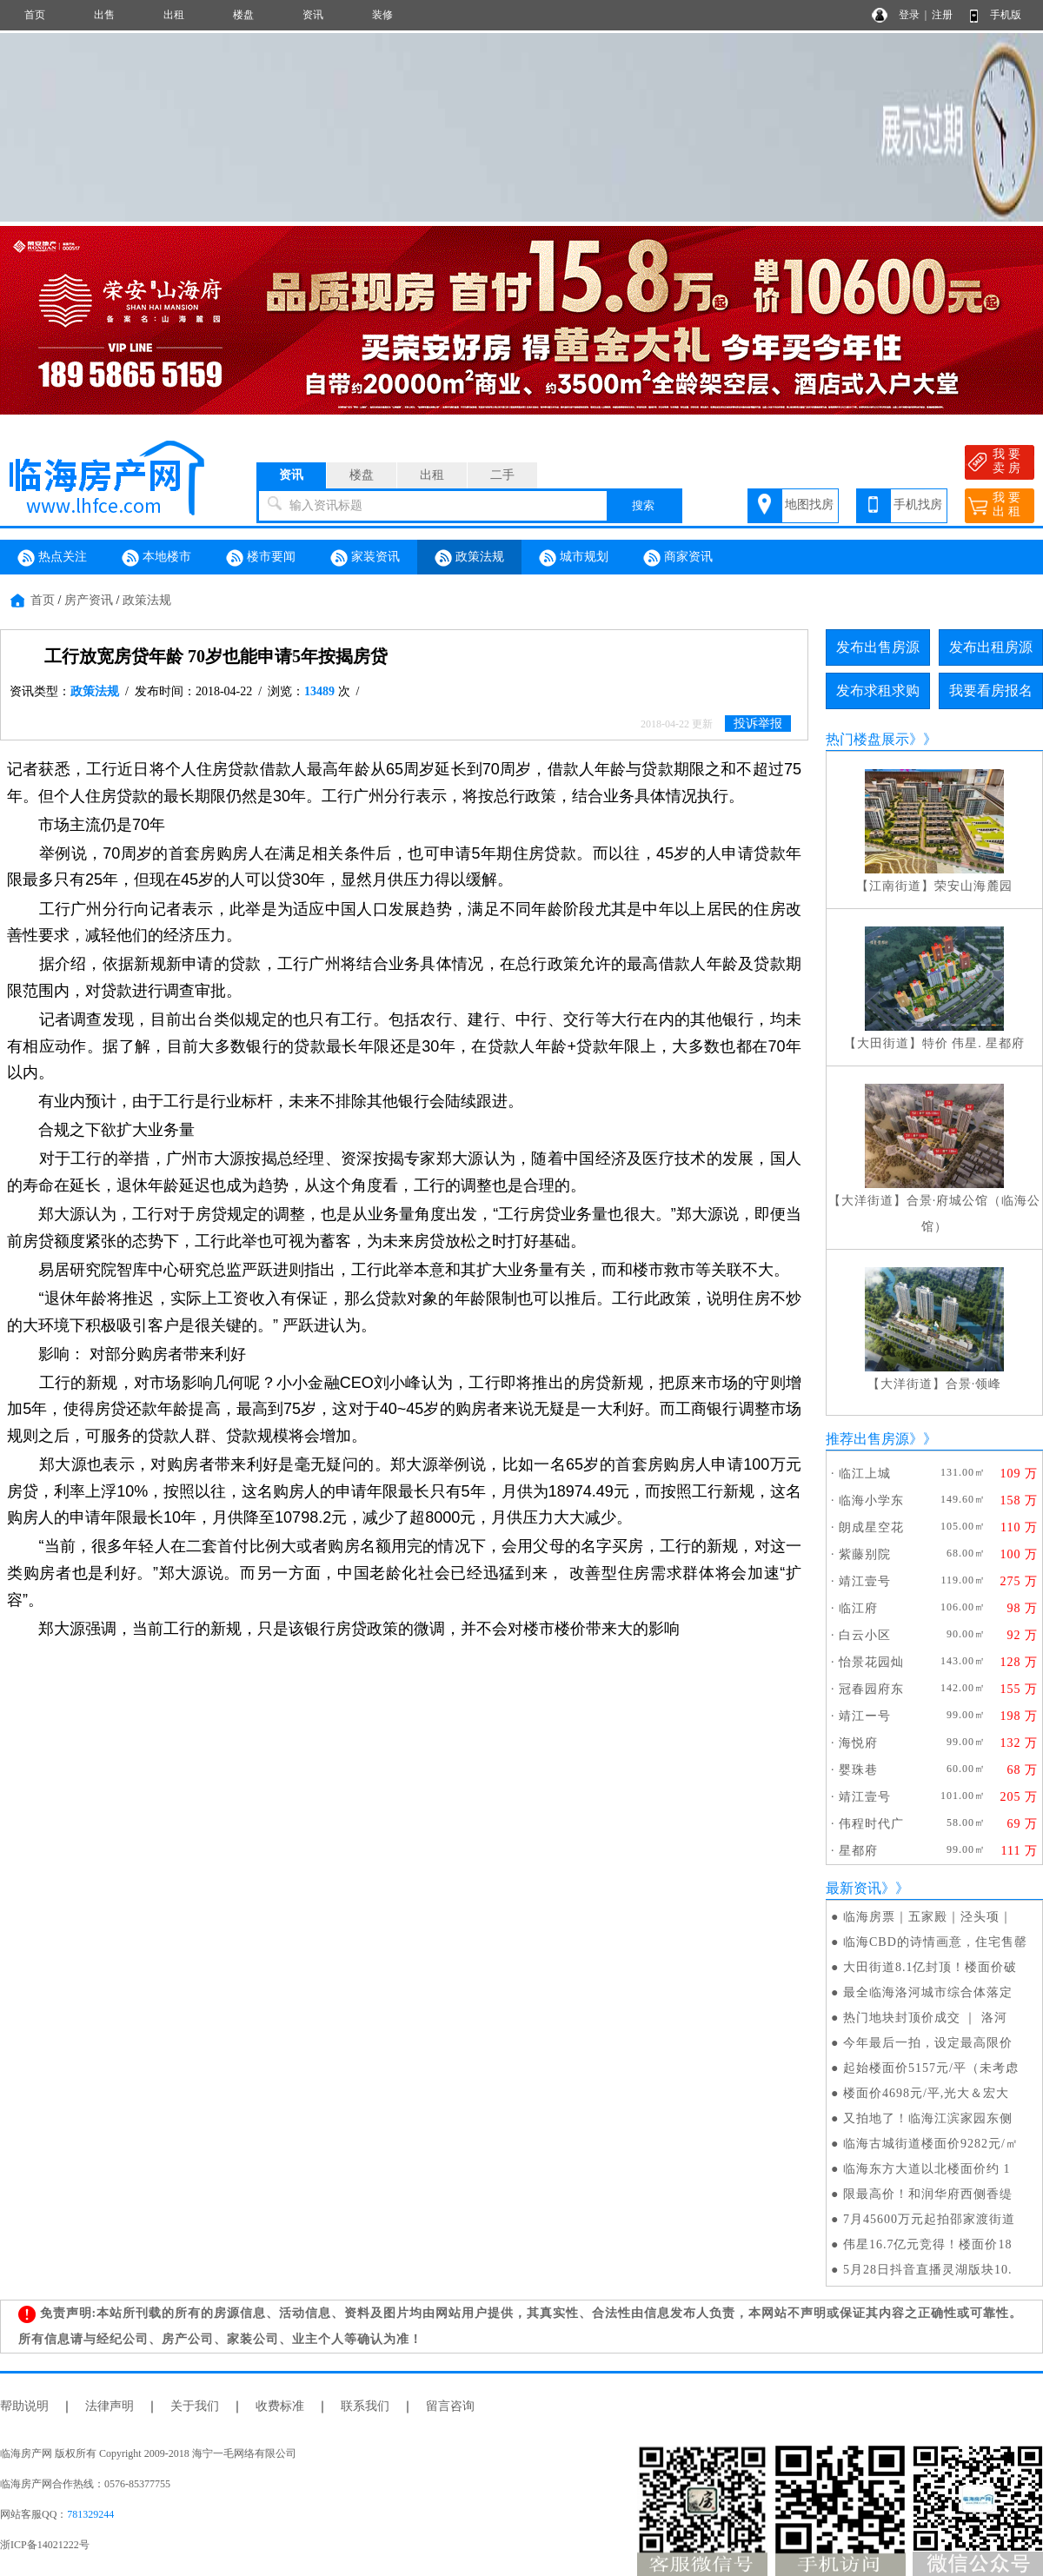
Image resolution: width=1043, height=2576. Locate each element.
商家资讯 (678, 558)
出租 (173, 15)
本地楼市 (156, 558)
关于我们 (194, 2406)
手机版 (1005, 15)
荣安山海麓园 (973, 886)
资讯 (312, 15)
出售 (104, 15)
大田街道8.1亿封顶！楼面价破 (930, 1967)
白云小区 (865, 1635)
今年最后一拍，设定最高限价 (928, 2042)
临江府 (858, 1608)
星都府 (858, 1850)
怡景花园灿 (871, 1662)
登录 (909, 15)
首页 (34, 15)
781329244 (90, 2514)
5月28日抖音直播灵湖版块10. (928, 2269)
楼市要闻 (261, 558)
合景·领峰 (974, 1384)
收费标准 (280, 2406)
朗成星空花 (871, 1527)
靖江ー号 (865, 1716)
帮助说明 (24, 2406)
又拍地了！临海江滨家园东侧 (928, 2118)
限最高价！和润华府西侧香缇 (928, 2194)
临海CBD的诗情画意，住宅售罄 (935, 1942)
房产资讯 (88, 600)
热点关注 (52, 558)
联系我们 (365, 2406)
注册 (942, 15)
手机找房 (918, 504)
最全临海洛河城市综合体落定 (928, 1992)
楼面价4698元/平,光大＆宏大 (926, 2093)
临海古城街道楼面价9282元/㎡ (931, 2143)
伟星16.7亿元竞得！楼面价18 (928, 2244)
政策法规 (469, 558)
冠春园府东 (871, 1689)
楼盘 (243, 15)
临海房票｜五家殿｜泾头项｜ (928, 1916)
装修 (382, 15)
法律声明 (109, 2406)
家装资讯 (365, 558)
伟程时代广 (871, 1823)
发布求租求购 (878, 690)
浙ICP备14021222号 (45, 2545)
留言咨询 (450, 2406)
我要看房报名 (991, 690)
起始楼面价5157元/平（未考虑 (931, 2068)
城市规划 (573, 558)
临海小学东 (871, 1500)
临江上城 (865, 1473)
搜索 (643, 505)
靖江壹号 (865, 1581)
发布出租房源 (991, 647)
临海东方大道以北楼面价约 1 (927, 2168)
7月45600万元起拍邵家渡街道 (929, 2219)
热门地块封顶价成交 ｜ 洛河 (925, 2017)
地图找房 (809, 504)
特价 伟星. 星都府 (974, 1043)
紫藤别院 (865, 1554)
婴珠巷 (858, 1769)
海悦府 (858, 1742)
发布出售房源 (878, 647)
